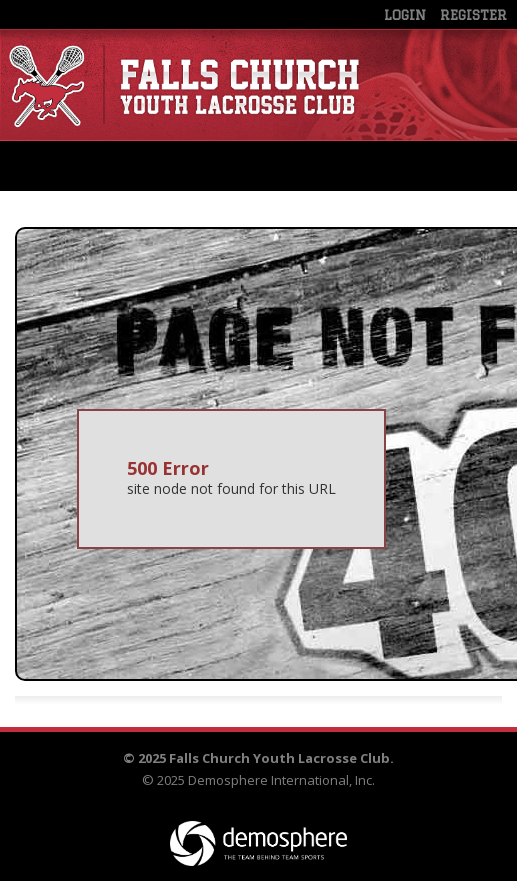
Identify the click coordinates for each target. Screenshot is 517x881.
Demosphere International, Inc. (281, 780)
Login (405, 15)
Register (473, 15)
